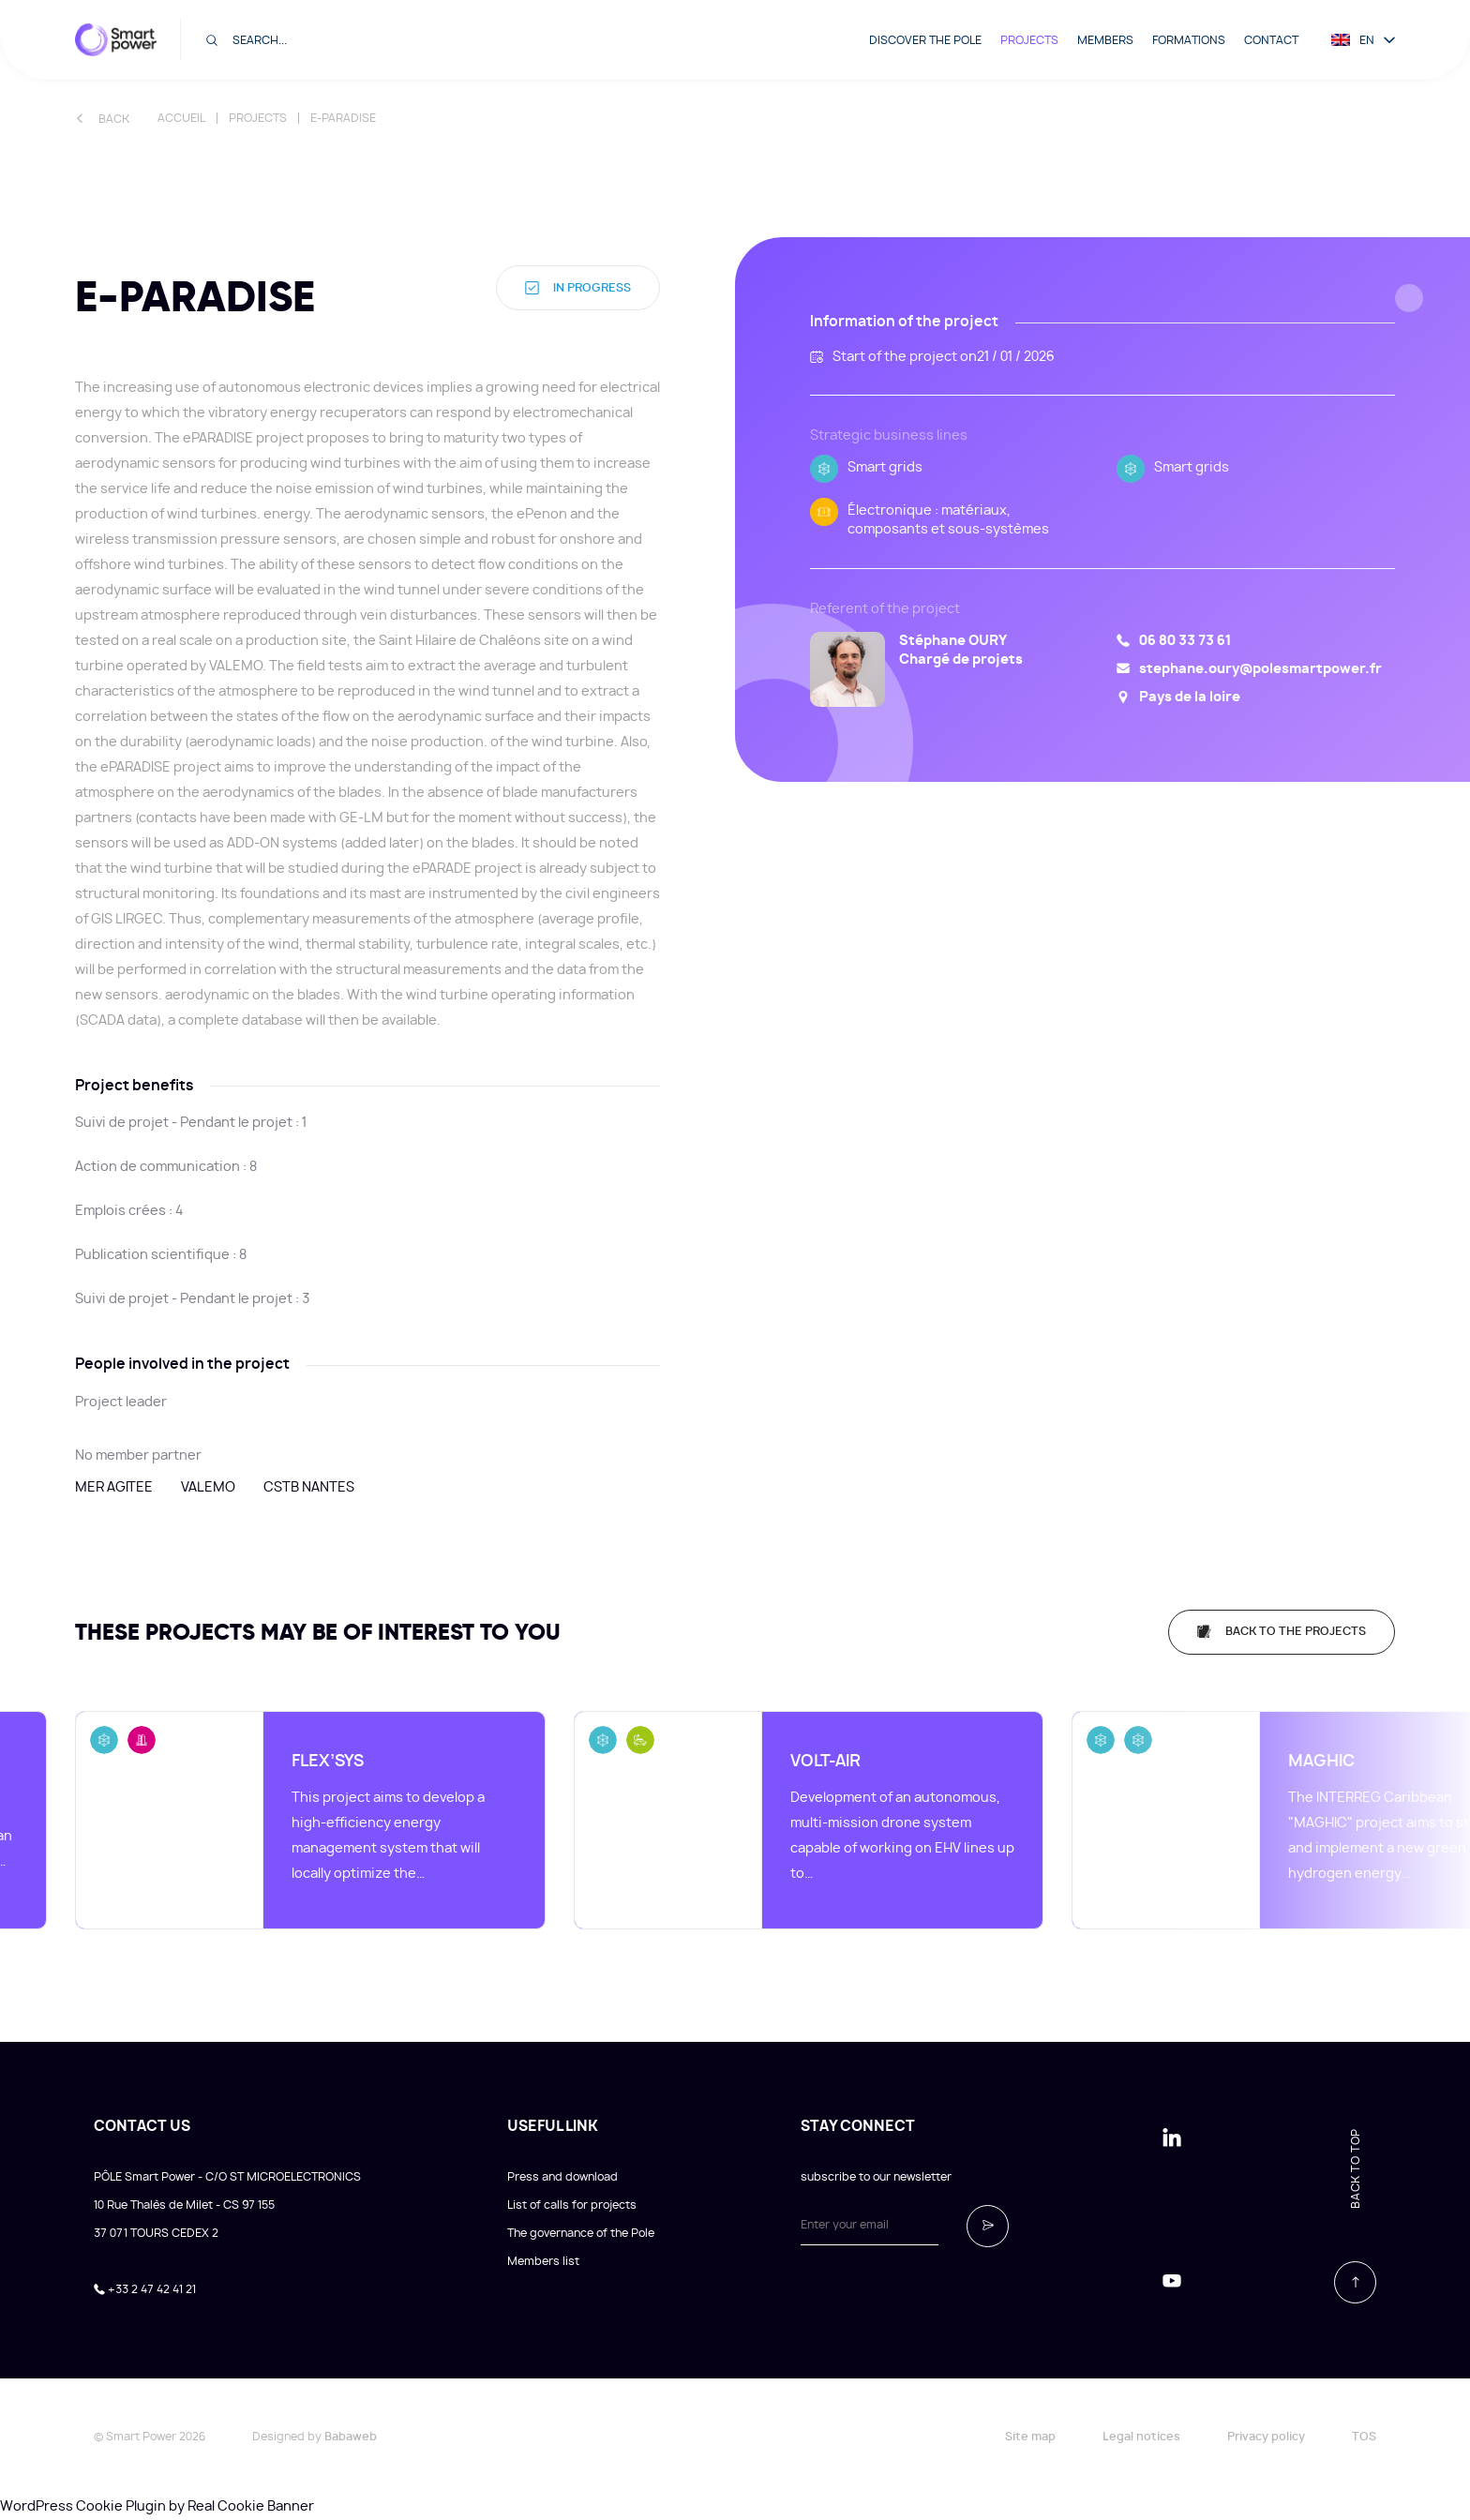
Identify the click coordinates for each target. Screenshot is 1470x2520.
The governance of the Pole (580, 2233)
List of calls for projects (572, 2205)
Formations (1188, 40)
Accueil (181, 118)
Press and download (562, 2176)
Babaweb (350, 2436)
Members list (543, 2261)
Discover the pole (925, 40)
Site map (1030, 2436)
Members (1105, 40)
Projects (1029, 40)
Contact (1271, 40)
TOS (1364, 2436)
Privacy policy (1266, 2436)
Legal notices (1141, 2436)
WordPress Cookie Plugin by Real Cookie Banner (157, 2506)
